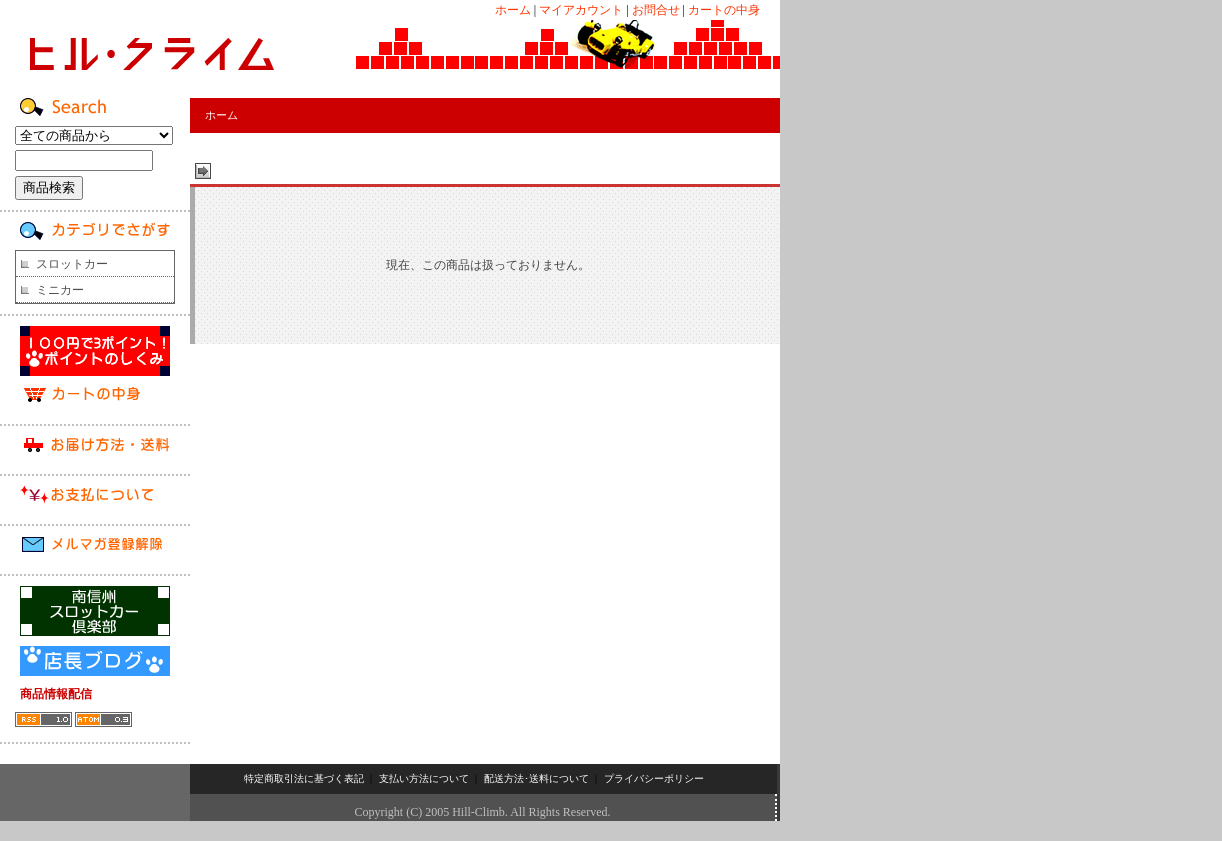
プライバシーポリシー (654, 778)
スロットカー (72, 264)
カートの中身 (724, 10)
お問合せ (656, 10)
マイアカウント (581, 10)
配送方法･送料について (536, 778)
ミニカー (60, 290)
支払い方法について (424, 778)
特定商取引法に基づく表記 (304, 778)
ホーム (513, 10)
